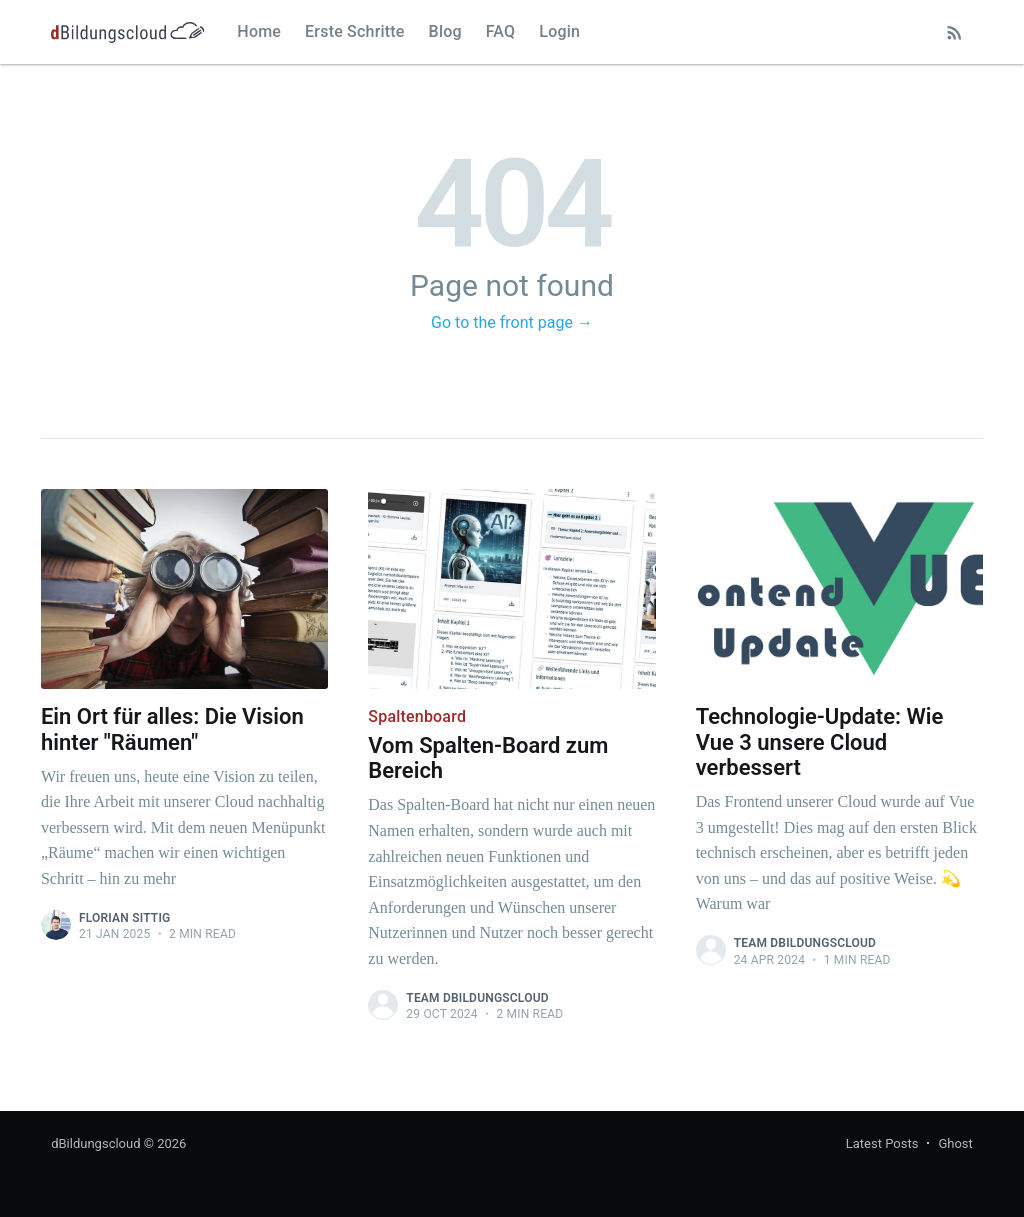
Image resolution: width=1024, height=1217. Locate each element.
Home (259, 31)
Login (559, 31)
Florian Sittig (125, 918)
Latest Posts (882, 1143)
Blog (445, 31)
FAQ (501, 31)
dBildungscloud (95, 1143)
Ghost (955, 1143)
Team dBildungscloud (477, 998)
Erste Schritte (355, 31)
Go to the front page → (512, 322)
